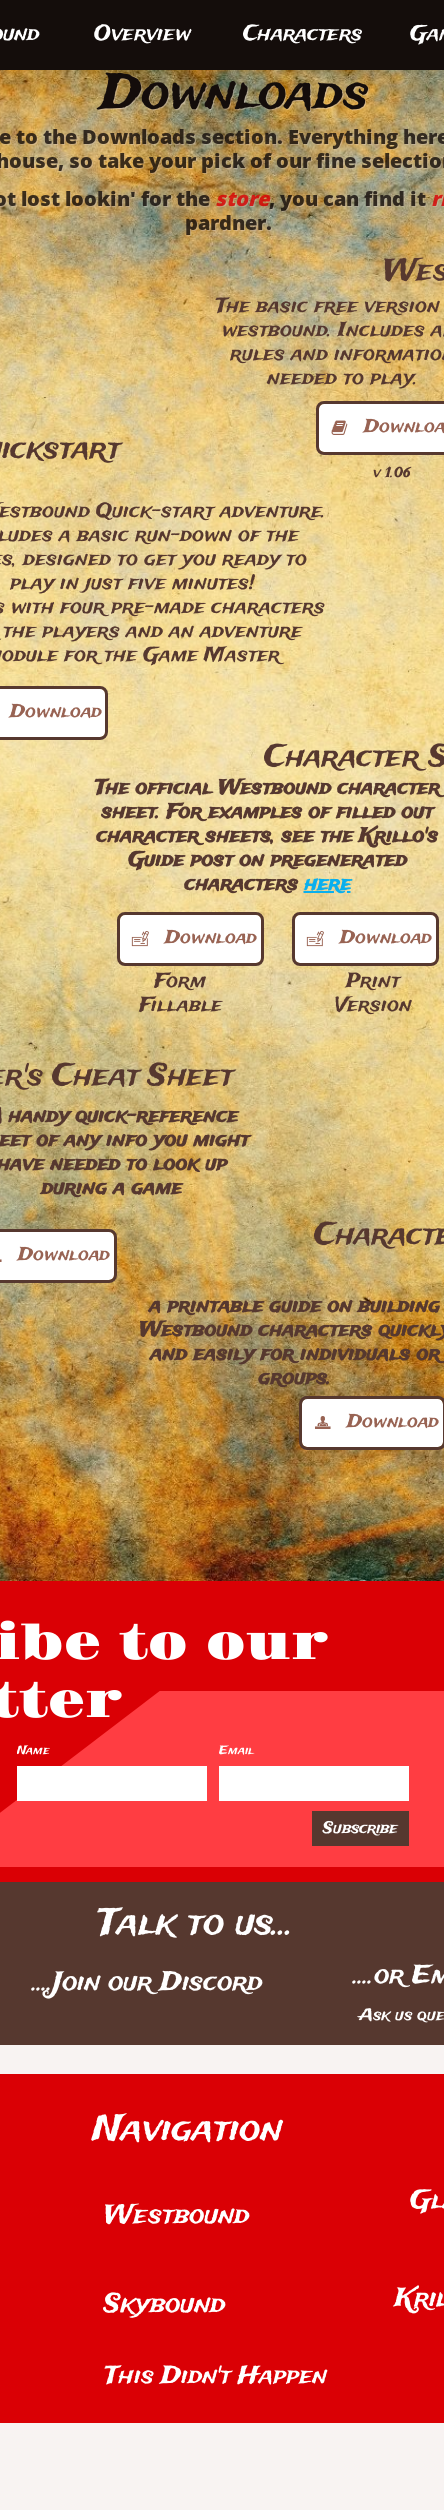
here (327, 884)
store (242, 198)
